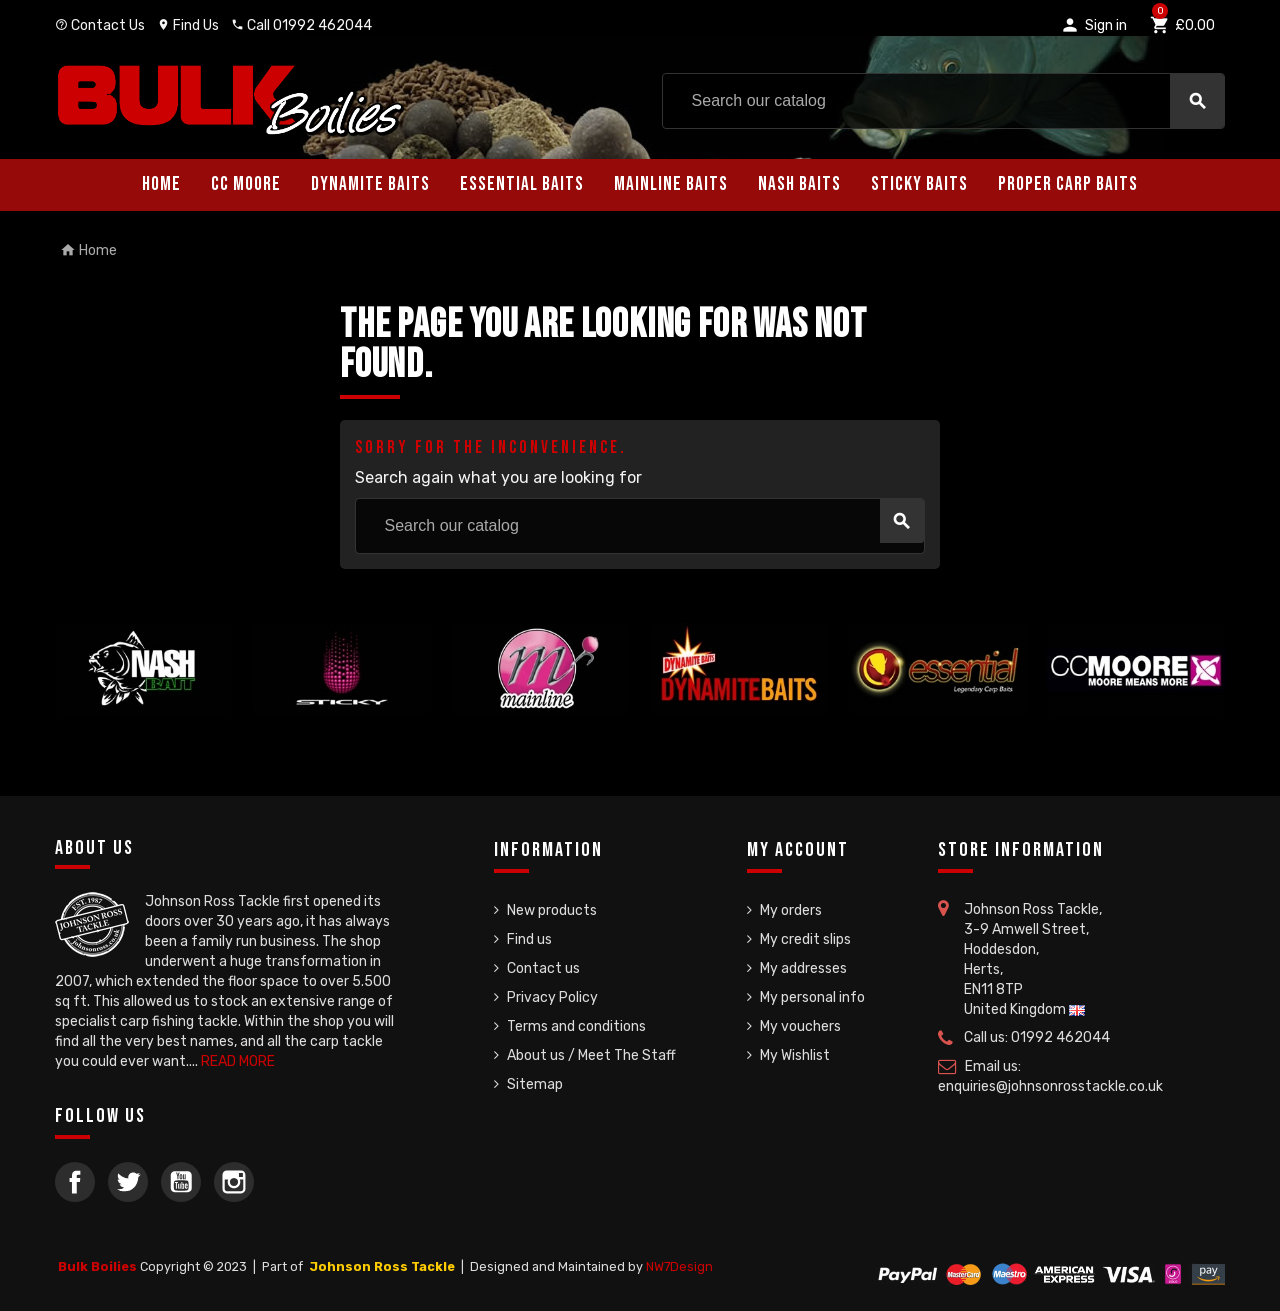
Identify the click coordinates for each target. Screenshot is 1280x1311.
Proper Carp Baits (1068, 184)
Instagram (234, 1182)
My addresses (803, 968)
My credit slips (805, 939)
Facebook (75, 1182)
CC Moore (246, 184)
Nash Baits (799, 184)
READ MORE (238, 1061)
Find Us (188, 25)
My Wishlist (795, 1055)
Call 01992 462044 (301, 25)
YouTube (181, 1182)
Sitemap (535, 1084)
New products (552, 910)
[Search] (943, 101)
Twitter (128, 1182)
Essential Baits (522, 184)
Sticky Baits (919, 184)
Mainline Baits (671, 184)
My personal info (812, 997)
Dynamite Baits (370, 184)
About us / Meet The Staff (591, 1055)
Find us (529, 939)
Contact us (543, 968)
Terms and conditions (576, 1026)
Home (161, 184)
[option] (144, 668)
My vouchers (800, 1026)
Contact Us (100, 25)
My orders (791, 910)
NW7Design (679, 1266)
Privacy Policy (552, 997)
